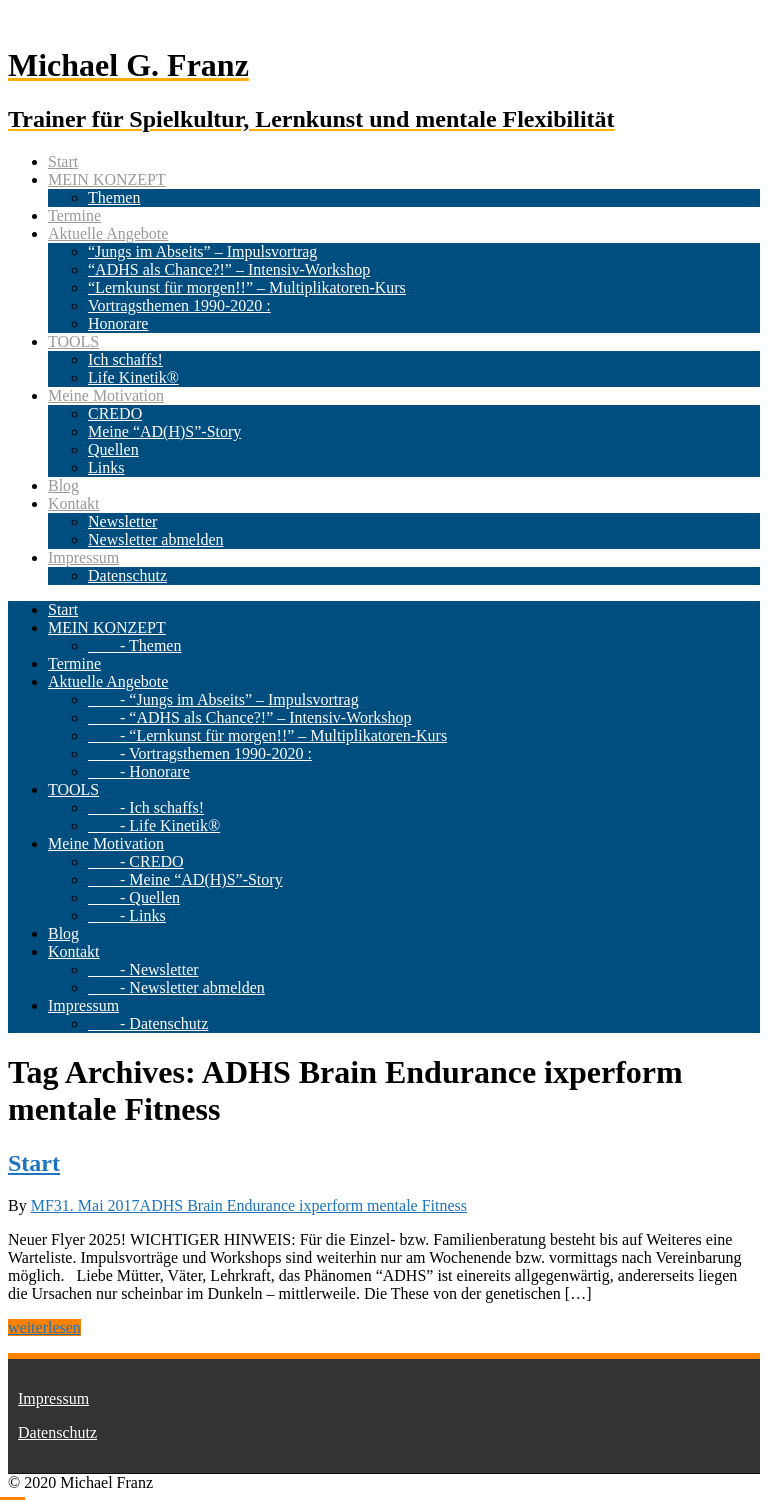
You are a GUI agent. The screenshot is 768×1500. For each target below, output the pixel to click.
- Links (127, 915)
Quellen (113, 449)
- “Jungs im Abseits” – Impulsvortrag (223, 699)
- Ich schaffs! (146, 807)
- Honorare (139, 771)
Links (106, 467)
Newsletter (122, 521)
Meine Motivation (106, 395)
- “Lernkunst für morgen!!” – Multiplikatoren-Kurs (267, 735)
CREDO (115, 413)
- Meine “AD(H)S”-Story (185, 879)
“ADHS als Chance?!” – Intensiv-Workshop (229, 269)
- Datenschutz (148, 1023)
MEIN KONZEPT (107, 179)
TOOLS (73, 341)
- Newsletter (143, 969)
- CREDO (136, 861)
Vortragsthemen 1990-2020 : (179, 305)
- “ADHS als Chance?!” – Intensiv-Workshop (250, 717)
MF (42, 1205)
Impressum (83, 557)
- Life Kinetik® (154, 825)
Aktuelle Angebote (108, 233)
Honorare (118, 323)
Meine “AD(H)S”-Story (164, 431)
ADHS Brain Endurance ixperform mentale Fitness (303, 1205)
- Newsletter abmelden (176, 987)
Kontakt (74, 503)
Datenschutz (127, 575)
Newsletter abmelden (156, 539)
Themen (114, 197)
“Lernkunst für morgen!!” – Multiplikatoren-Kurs (247, 287)
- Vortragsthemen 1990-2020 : (200, 753)
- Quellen (134, 897)
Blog (63, 485)
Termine (74, 215)
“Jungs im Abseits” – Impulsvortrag (202, 251)
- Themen (134, 645)
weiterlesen (44, 1327)
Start (63, 161)
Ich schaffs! (125, 359)
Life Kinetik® (133, 377)
